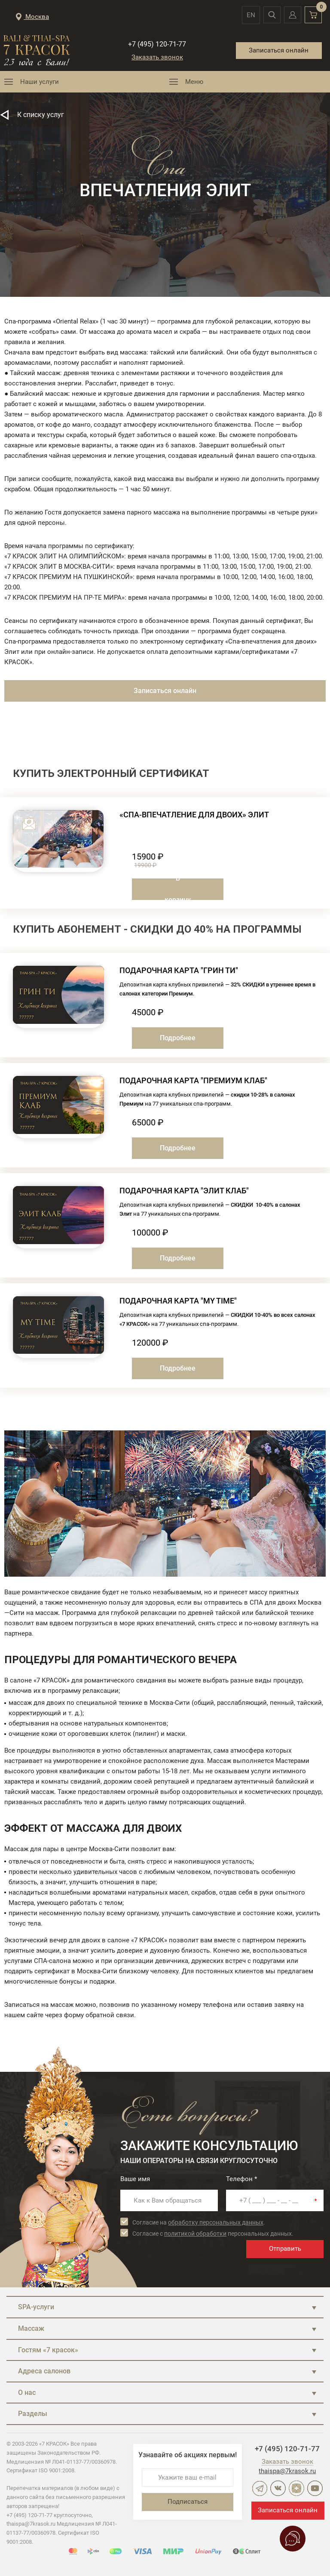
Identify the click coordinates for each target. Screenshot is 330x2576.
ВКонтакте (278, 2488)
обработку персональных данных (215, 2222)
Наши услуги (39, 82)
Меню (194, 82)
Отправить (285, 2248)
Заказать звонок (157, 57)
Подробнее (178, 1038)
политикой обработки (195, 2233)
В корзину (178, 889)
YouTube (315, 2488)
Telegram (259, 2488)
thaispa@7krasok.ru (287, 2471)
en (248, 15)
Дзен (296, 2488)
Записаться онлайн (279, 50)
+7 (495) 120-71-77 (157, 44)
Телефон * (241, 2179)
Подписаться (188, 2501)
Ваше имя (135, 2179)
